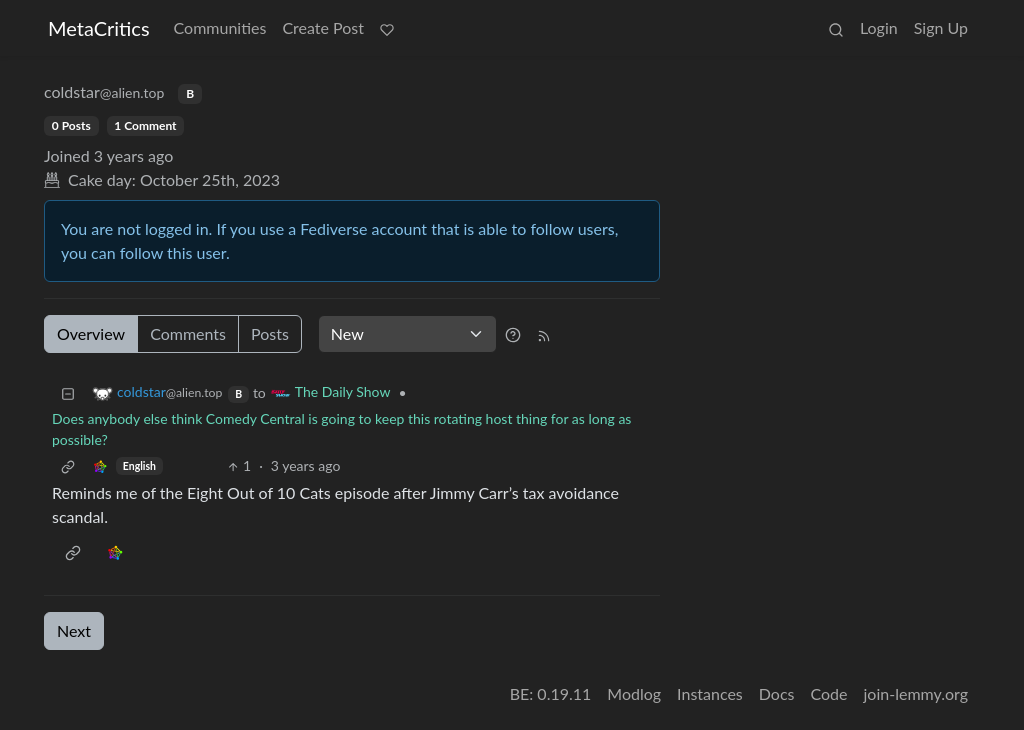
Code (829, 693)
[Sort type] (407, 334)
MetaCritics (99, 28)
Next (74, 630)
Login (879, 27)
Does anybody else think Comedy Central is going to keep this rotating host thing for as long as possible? (341, 429)
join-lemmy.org (916, 693)
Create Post (323, 27)
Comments (188, 333)
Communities (220, 27)
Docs (777, 693)
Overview (91, 333)
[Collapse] (68, 392)
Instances (710, 693)
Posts (270, 333)
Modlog (634, 693)
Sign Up (941, 27)
